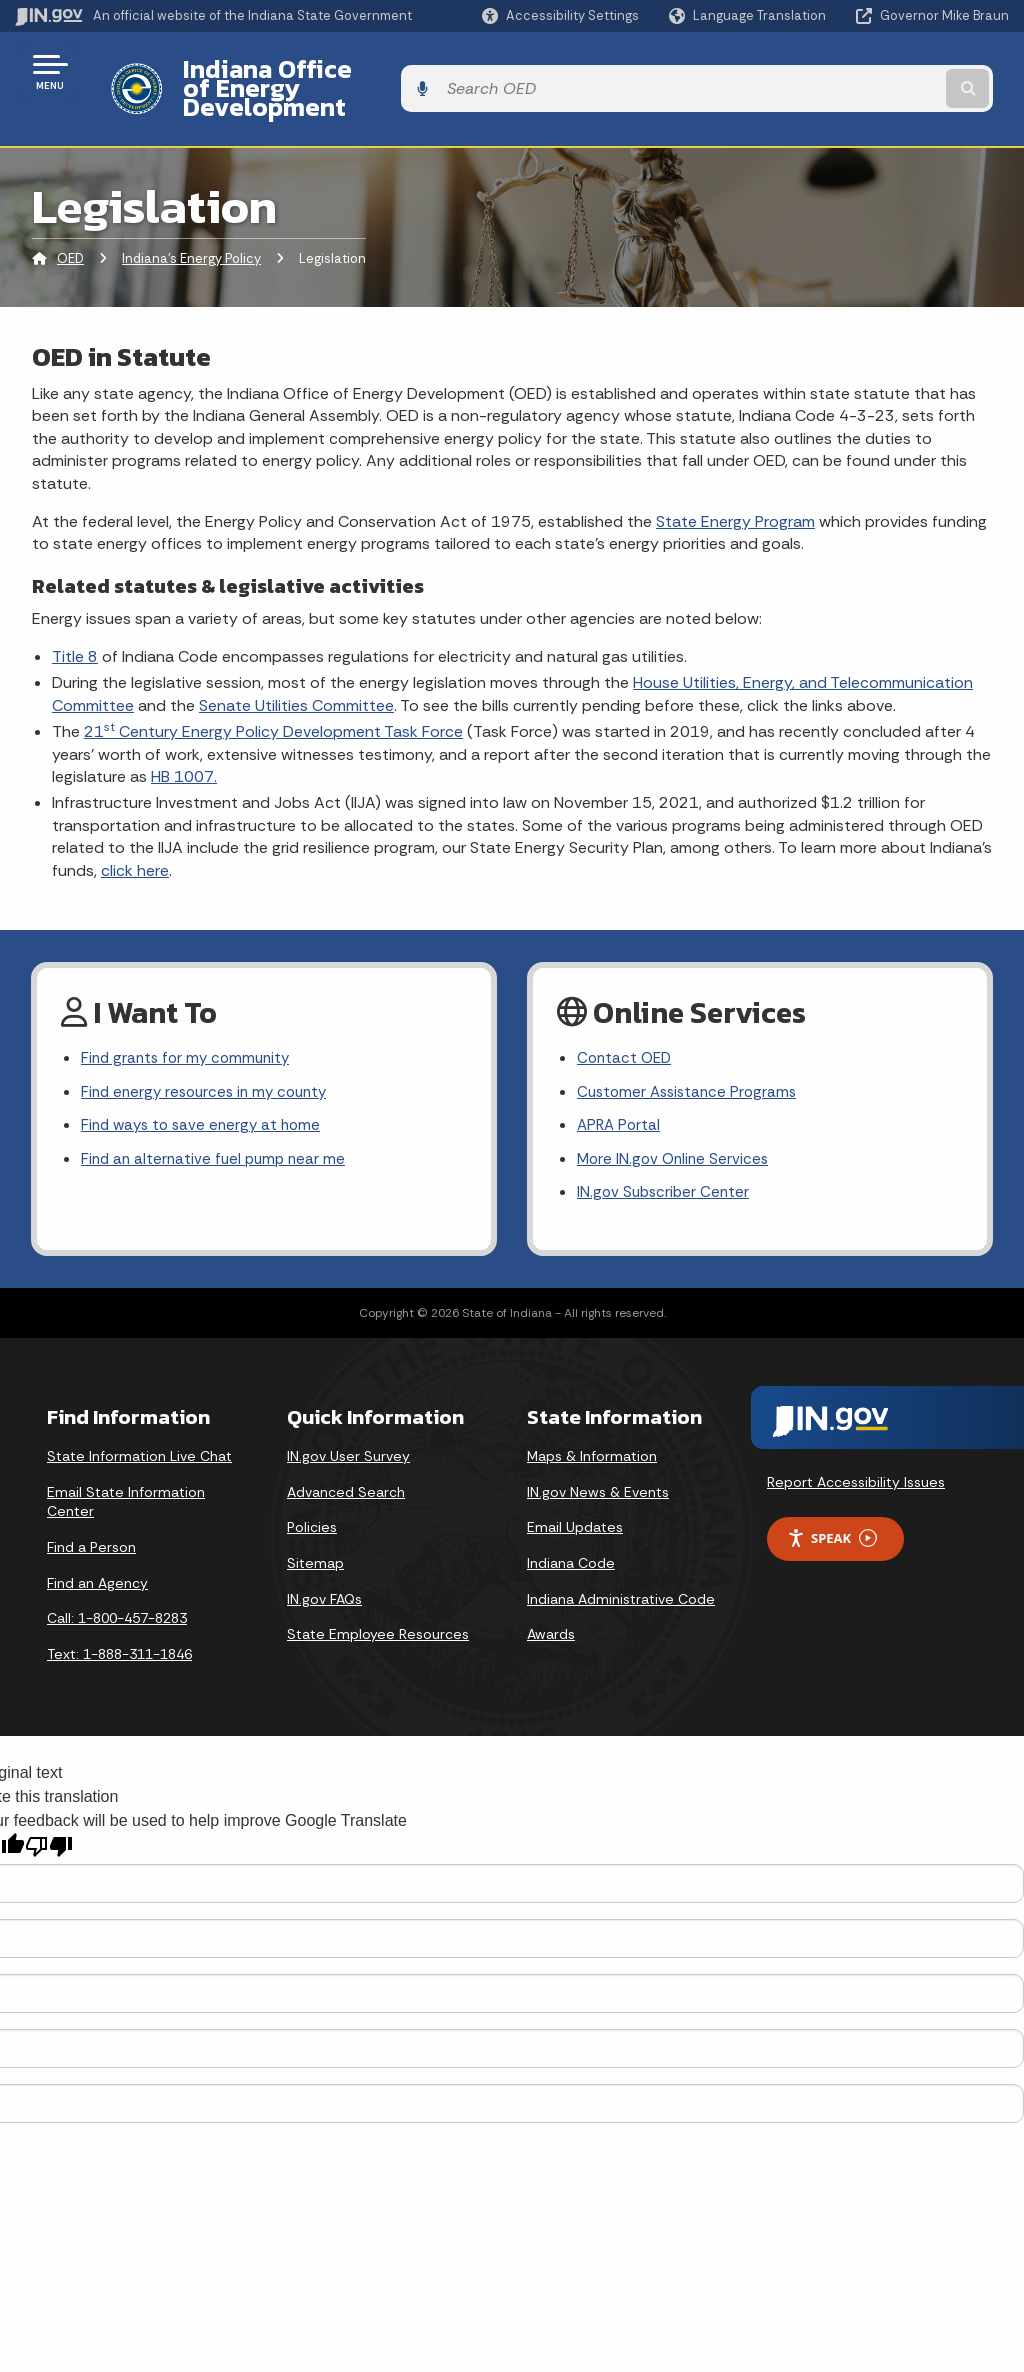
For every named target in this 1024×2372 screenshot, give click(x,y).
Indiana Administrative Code (621, 1572)
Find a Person (91, 1520)
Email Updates (575, 1501)
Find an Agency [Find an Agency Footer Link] (97, 1556)
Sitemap (315, 1536)
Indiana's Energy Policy (191, 224)
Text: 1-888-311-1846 (119, 1627)
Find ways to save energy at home (206, 1095)
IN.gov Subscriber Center (666, 1165)
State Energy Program (735, 486)
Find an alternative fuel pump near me (217, 1130)
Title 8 (75, 622)
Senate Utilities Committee (296, 670)
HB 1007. (184, 741)
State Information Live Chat (139, 1429)
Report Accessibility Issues (856, 1455)
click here (135, 835)
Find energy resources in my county (210, 1060)
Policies (312, 1501)
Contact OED (626, 1024)
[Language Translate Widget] (749, 16)
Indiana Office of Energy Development (392, 71)
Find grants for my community (190, 1024)
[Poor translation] (49, 1819)
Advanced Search (346, 1465)
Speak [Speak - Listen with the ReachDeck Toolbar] (832, 1511)
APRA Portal (620, 1095)
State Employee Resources (378, 1607)
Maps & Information (592, 1429)
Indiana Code (571, 1536)
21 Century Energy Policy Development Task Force (273, 697)
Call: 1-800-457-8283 (117, 1591)
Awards (551, 1607)
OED (70, 224)
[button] (560, 15)
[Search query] (898, 71)
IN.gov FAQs (324, 1572)
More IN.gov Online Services (676, 1130)
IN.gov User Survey (348, 1429)
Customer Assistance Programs (691, 1060)
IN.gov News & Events (598, 1465)
